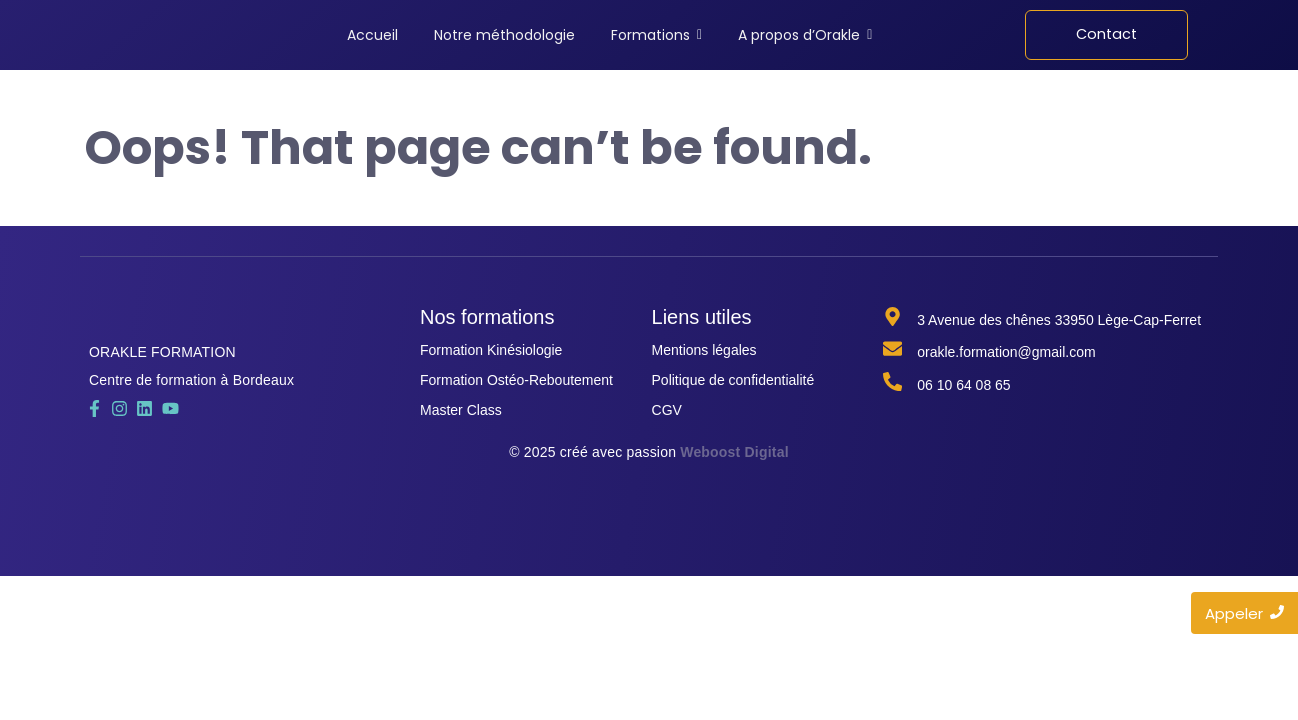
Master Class (461, 410)
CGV (667, 410)
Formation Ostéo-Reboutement (516, 380)
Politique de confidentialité (733, 380)
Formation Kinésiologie (491, 350)
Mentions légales (704, 350)
